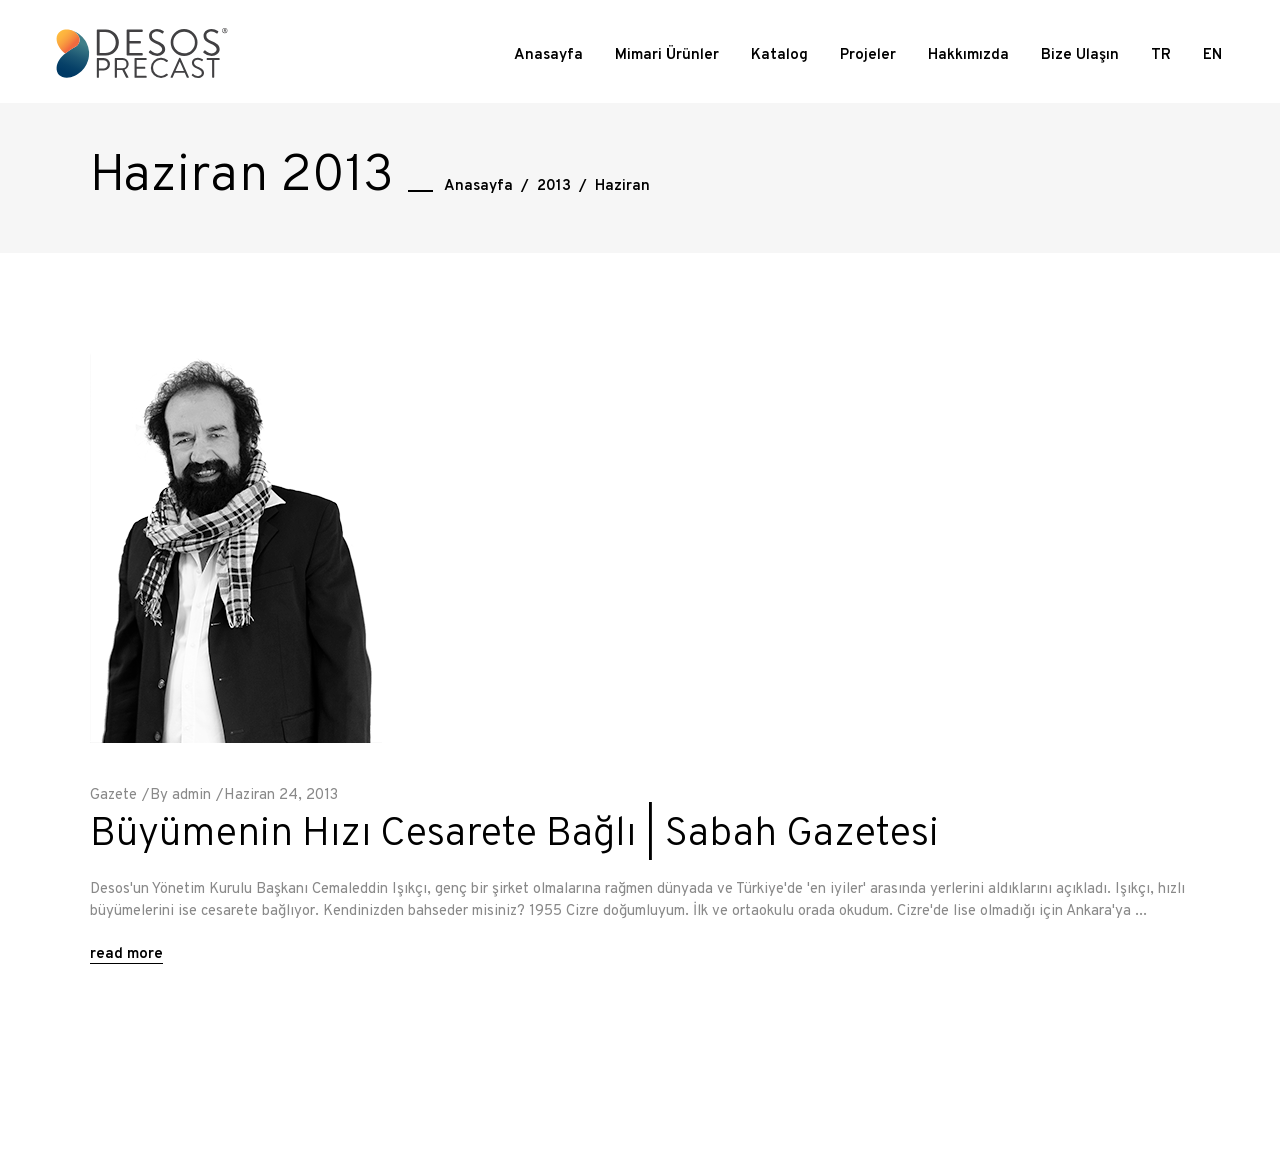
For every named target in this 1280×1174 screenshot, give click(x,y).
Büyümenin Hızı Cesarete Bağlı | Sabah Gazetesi (514, 835)
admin (191, 795)
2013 (554, 186)
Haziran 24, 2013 (281, 795)
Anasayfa (478, 186)
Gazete (113, 795)
